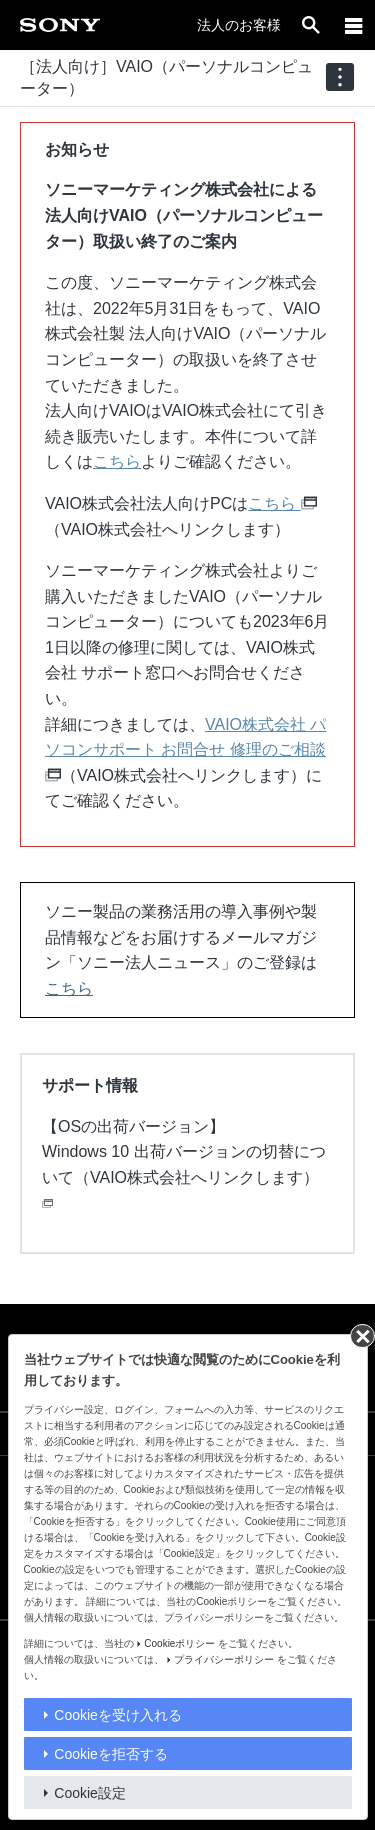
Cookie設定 (90, 1793)
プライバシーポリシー (224, 1659)
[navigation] (340, 77)
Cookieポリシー (179, 1643)
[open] (311, 25)
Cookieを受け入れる (118, 1715)
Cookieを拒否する (111, 1754)
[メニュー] (354, 25)
